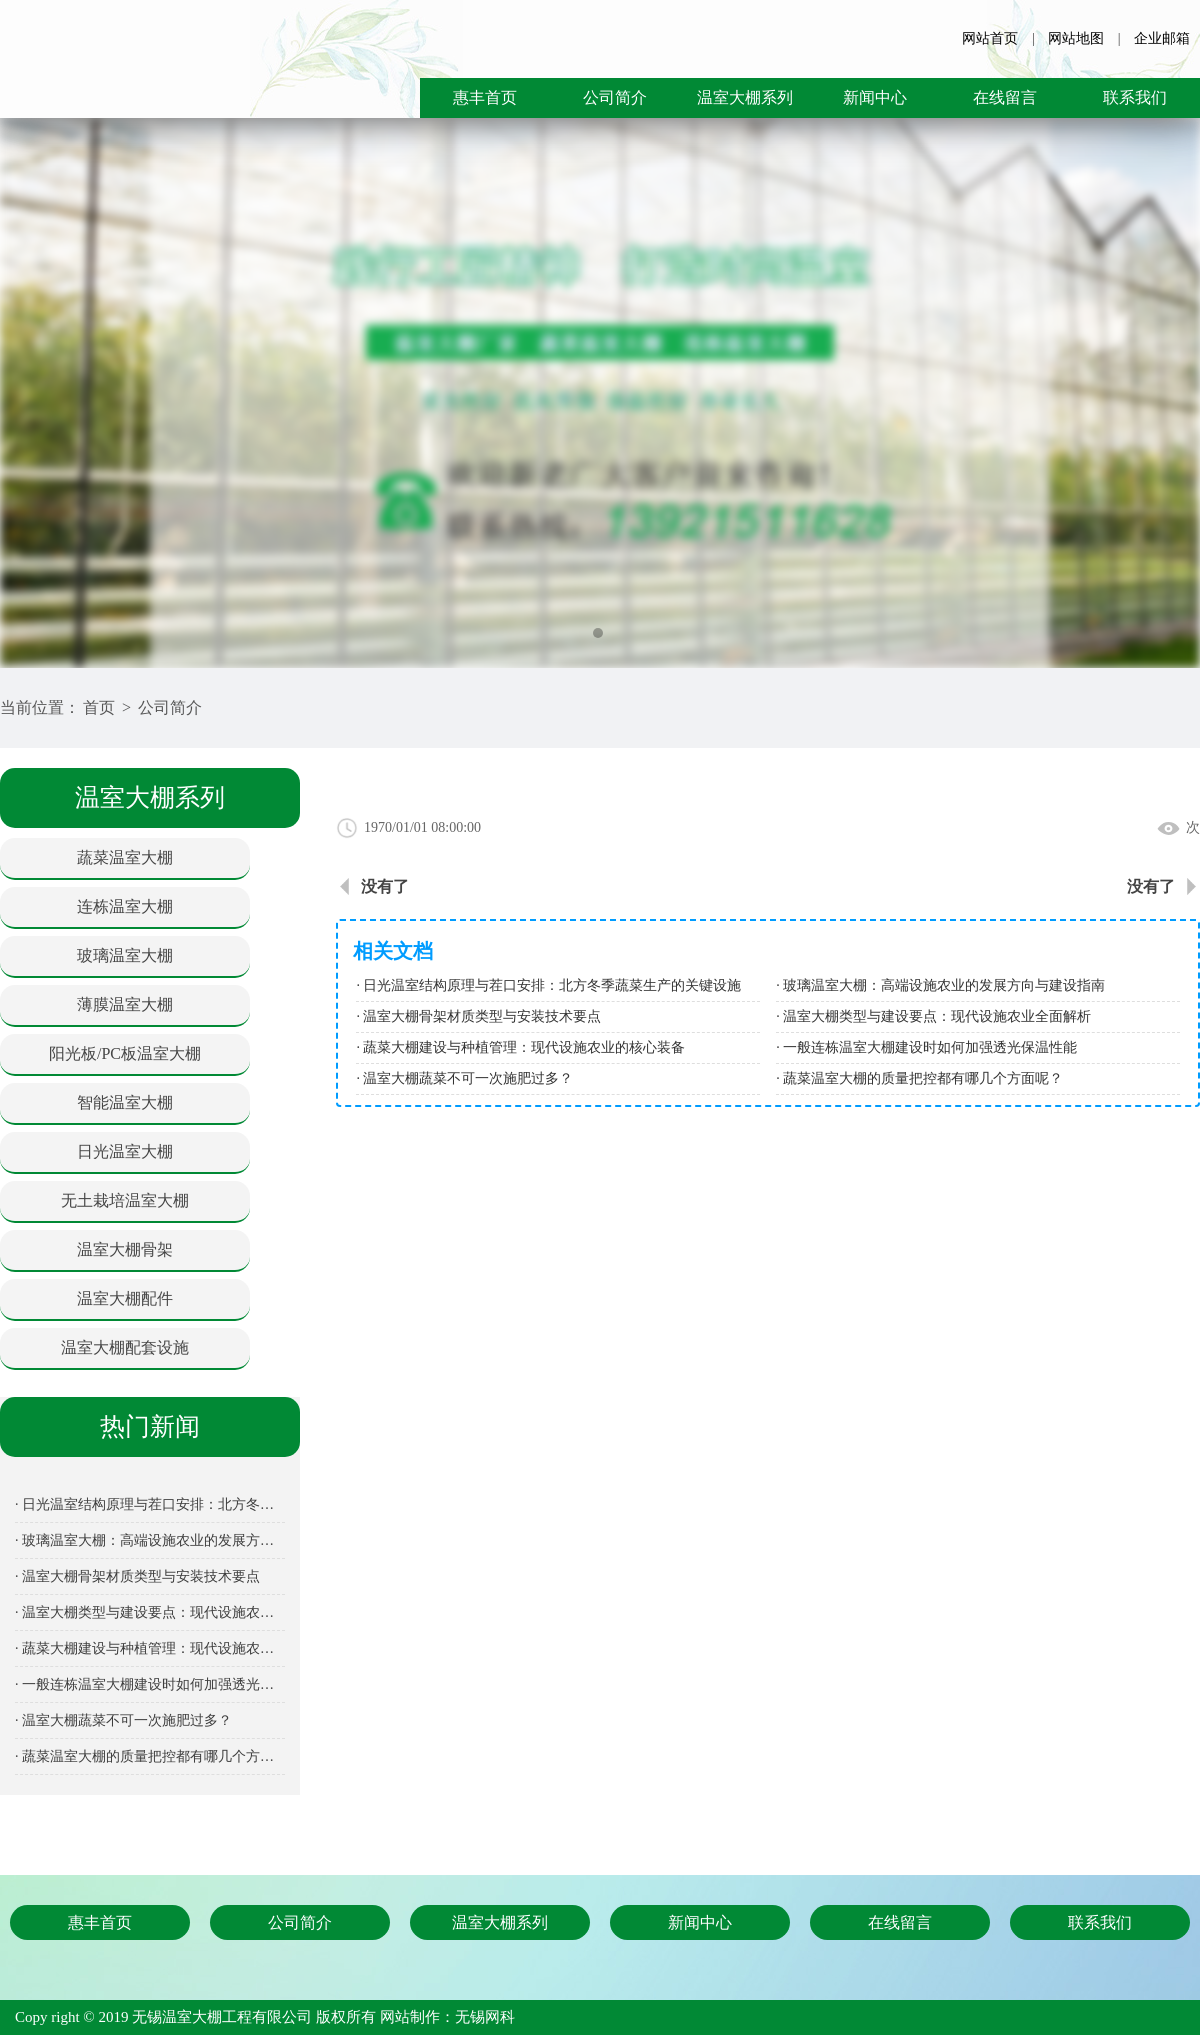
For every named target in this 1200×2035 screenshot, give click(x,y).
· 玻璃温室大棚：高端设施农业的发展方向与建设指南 (150, 1540)
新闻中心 (875, 97)
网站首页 (990, 38)
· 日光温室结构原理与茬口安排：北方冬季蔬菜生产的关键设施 (150, 1504)
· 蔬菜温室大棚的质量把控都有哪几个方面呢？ (150, 1756)
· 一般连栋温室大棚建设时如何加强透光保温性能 (150, 1684)
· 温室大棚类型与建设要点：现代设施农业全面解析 (150, 1612)
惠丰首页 (485, 97)
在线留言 (1005, 97)
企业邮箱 (1162, 38)
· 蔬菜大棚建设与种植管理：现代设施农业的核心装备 (150, 1648)
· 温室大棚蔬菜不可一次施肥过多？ (123, 1720)
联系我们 (1135, 97)
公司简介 (615, 97)
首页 (99, 707)
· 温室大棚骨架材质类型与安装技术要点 (137, 1576)
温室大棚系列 (745, 97)
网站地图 (1076, 38)
